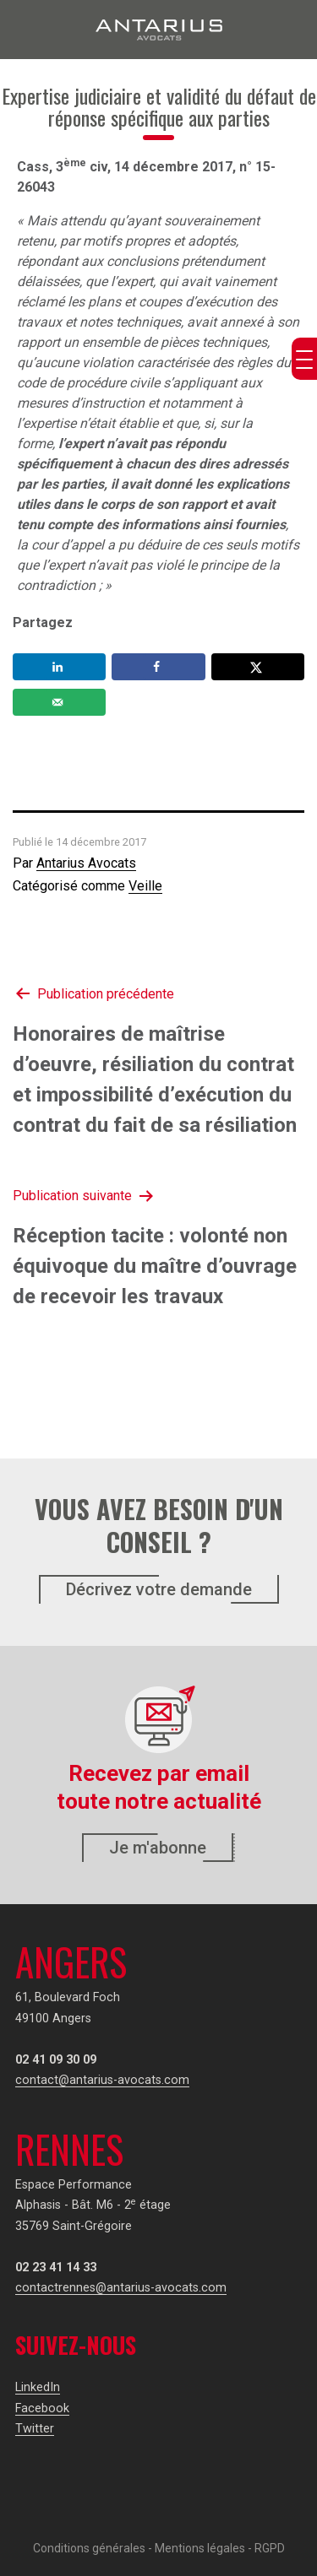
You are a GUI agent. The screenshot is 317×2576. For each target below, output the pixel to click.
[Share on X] (257, 666)
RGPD (269, 2548)
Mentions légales (200, 2548)
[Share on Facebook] (158, 666)
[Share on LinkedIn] (59, 666)
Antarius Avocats (86, 863)
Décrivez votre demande (159, 1589)
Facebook (42, 2408)
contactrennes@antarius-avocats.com (121, 2288)
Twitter (34, 2429)
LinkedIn (37, 2387)
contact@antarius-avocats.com (102, 2080)
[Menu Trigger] (304, 359)
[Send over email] (59, 702)
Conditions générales (89, 2548)
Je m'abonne (157, 1847)
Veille (145, 886)
